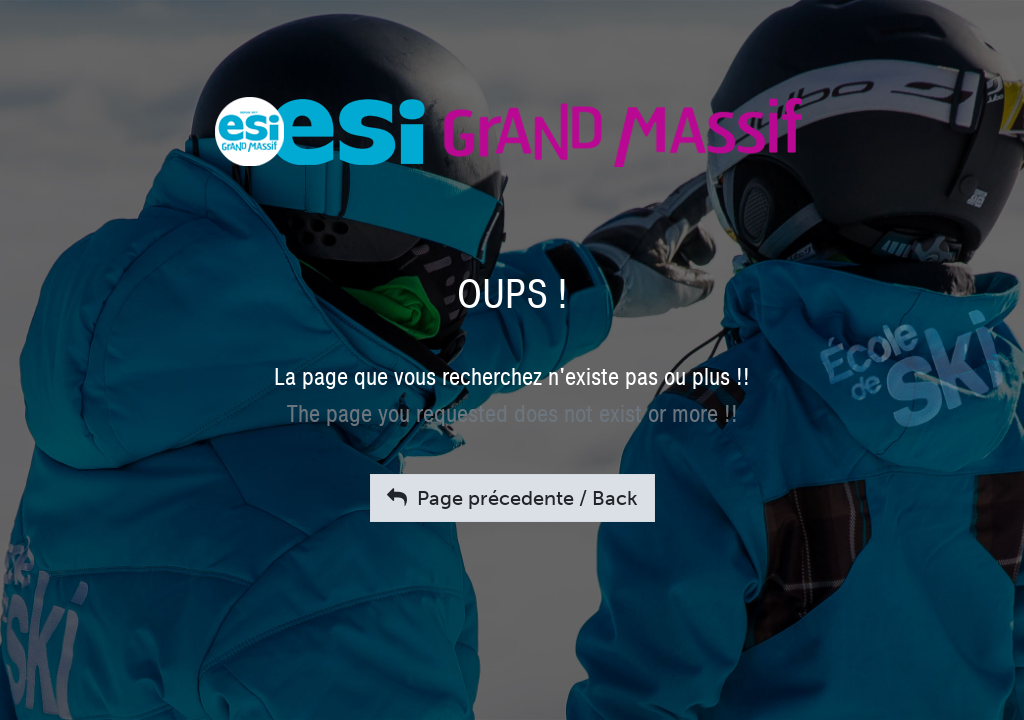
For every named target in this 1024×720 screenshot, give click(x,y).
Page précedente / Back (512, 498)
